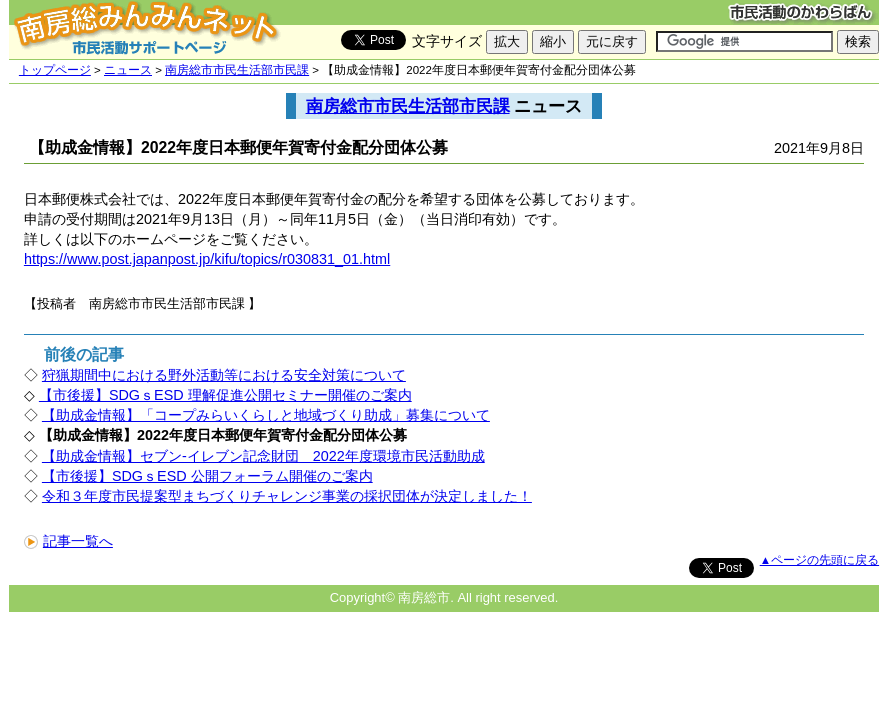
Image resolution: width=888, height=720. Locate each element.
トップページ (55, 70)
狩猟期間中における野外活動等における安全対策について (224, 375)
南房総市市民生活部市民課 (237, 70)
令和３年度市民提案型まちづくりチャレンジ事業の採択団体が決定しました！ (287, 496)
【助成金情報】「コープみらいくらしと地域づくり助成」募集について (266, 415)
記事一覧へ (68, 541)
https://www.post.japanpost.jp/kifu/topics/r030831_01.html (207, 259)
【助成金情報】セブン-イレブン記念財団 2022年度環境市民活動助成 (263, 456)
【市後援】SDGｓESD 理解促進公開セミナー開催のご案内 (225, 395)
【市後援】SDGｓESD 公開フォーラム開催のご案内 (207, 476)
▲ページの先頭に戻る (819, 560)
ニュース (128, 70)
